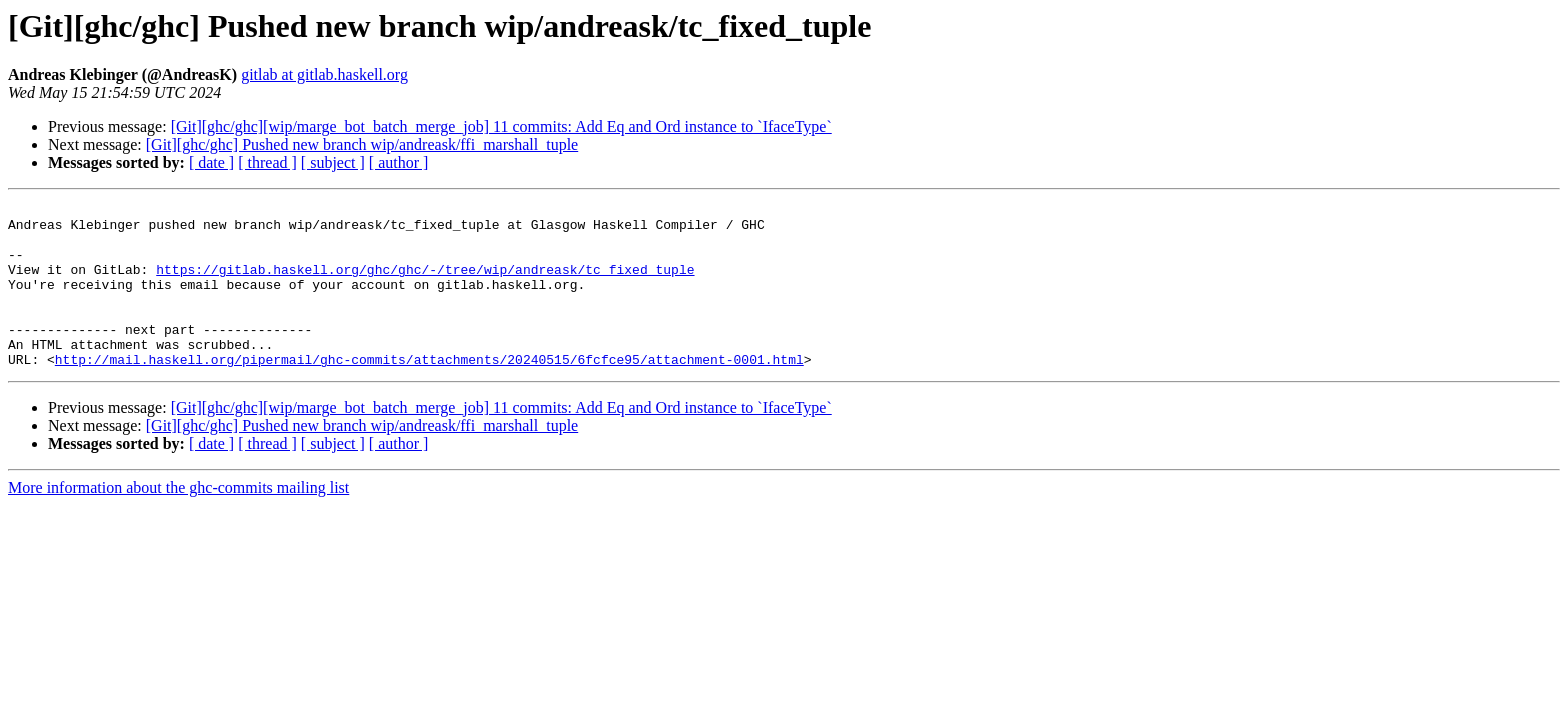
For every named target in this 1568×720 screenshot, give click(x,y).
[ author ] (399, 162)
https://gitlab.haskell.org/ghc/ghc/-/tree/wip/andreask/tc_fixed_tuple (425, 284)
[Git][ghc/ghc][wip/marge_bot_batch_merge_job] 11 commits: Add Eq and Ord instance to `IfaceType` (501, 126)
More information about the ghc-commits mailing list (178, 520)
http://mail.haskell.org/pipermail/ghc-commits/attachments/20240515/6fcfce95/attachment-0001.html (429, 392)
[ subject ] (333, 162)
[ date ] (211, 162)
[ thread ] (267, 162)
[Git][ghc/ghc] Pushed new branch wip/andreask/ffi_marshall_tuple (362, 144)
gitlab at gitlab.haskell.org (324, 74)
